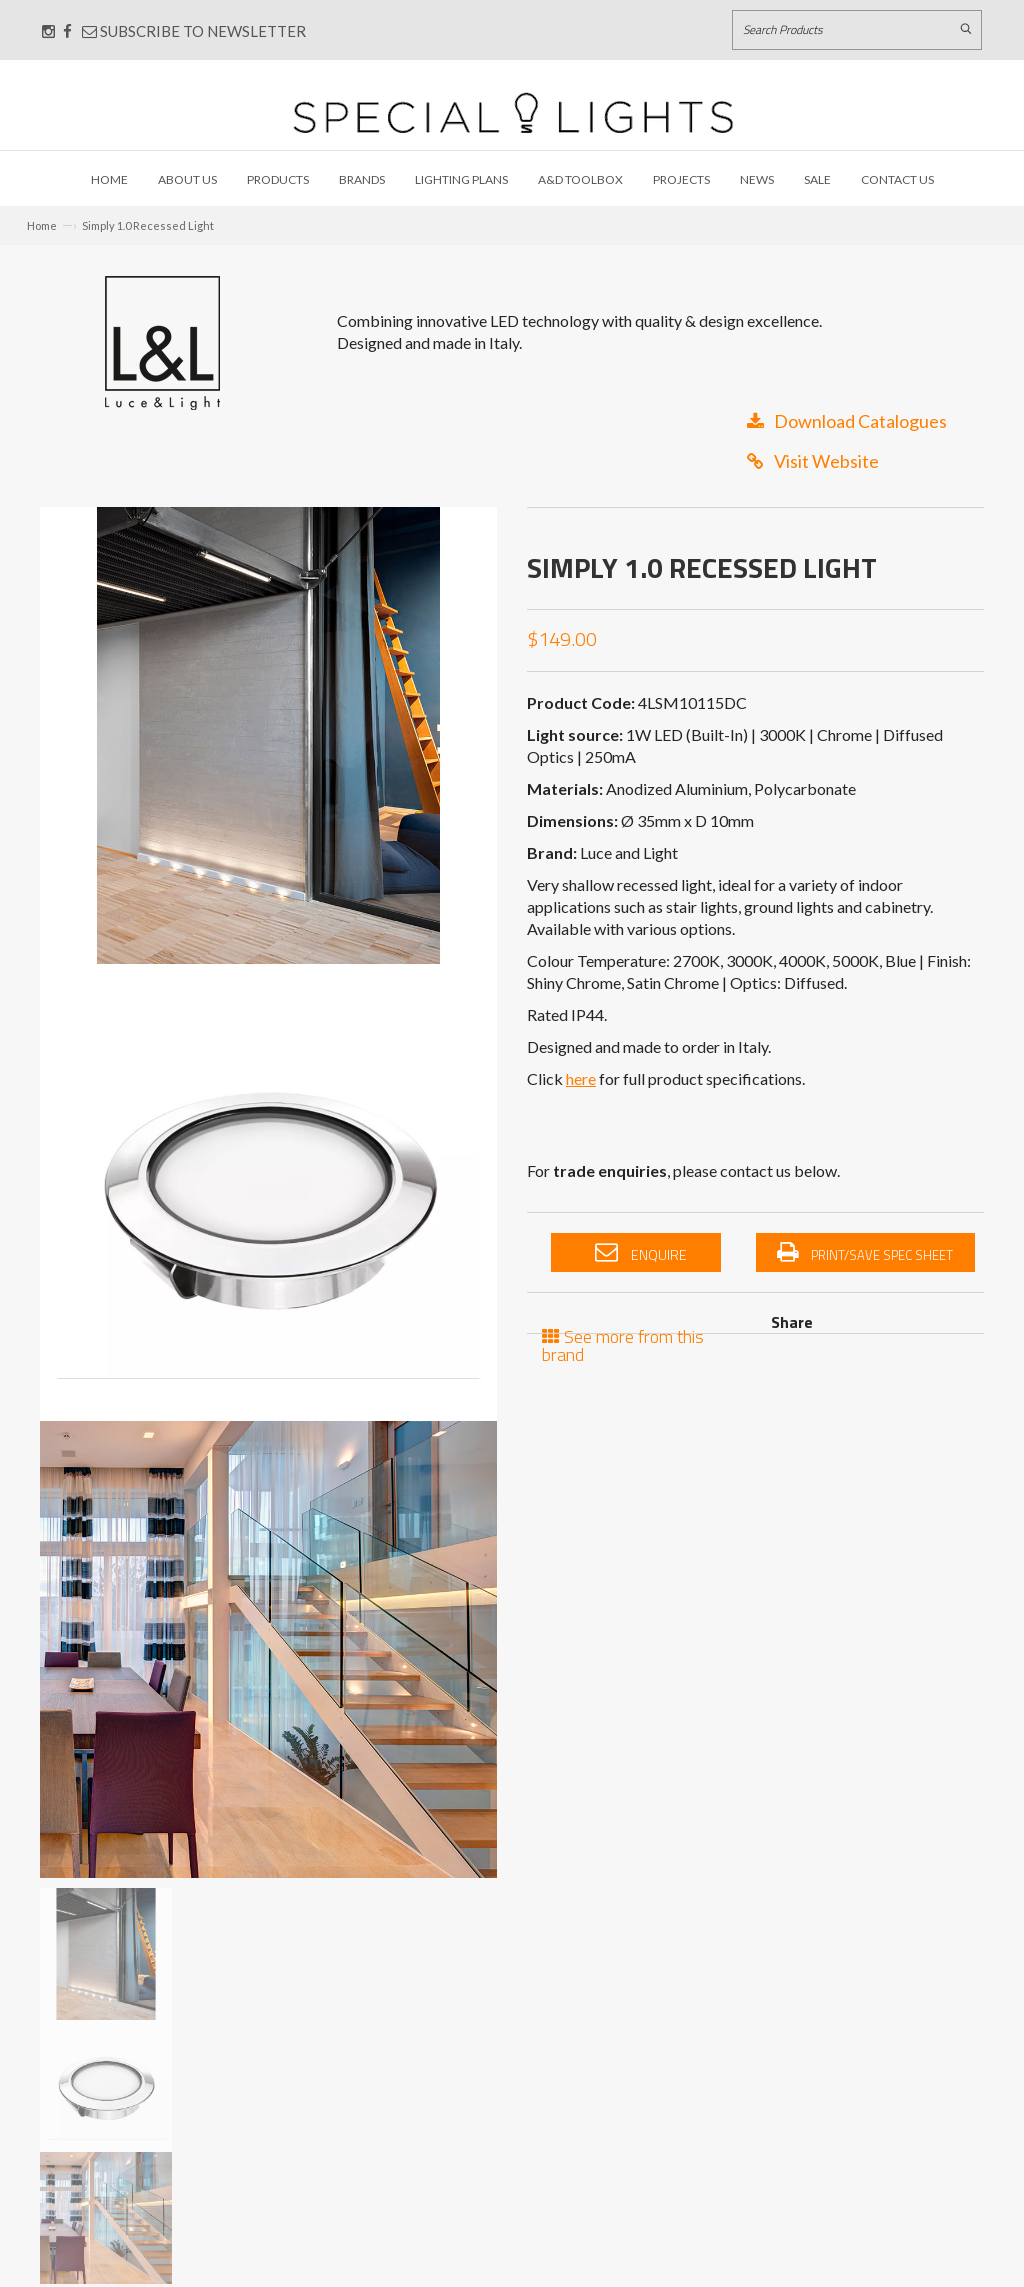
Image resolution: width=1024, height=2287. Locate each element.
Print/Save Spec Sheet (865, 1253)
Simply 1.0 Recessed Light (148, 225)
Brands (362, 179)
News (757, 179)
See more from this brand (623, 1343)
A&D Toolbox (580, 179)
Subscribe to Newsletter (194, 31)
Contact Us (897, 179)
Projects (681, 179)
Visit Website (813, 461)
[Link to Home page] (513, 112)
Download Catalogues (847, 421)
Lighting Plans (461, 179)
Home (109, 179)
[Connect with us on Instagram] (48, 31)
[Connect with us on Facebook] (67, 31)
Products (278, 179)
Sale (817, 179)
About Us (187, 179)
